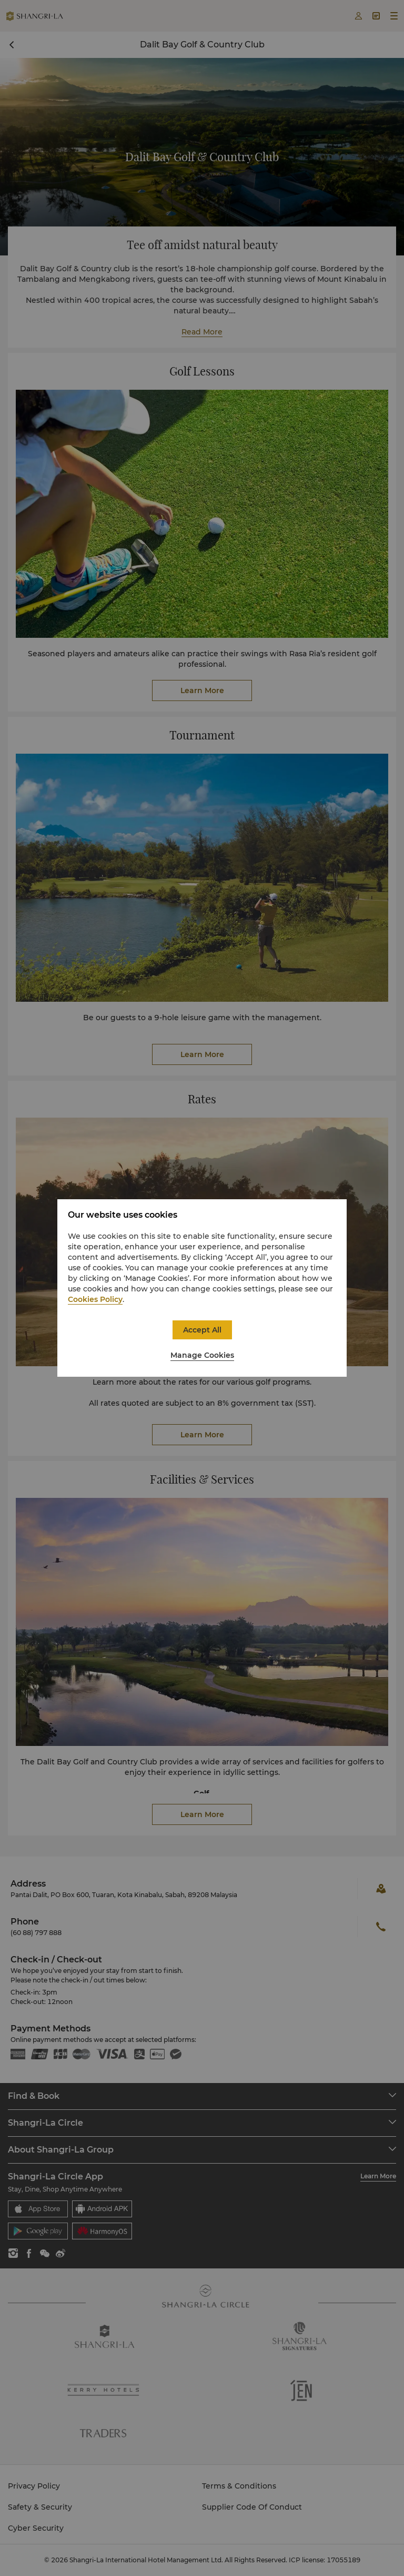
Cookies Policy (95, 1299)
